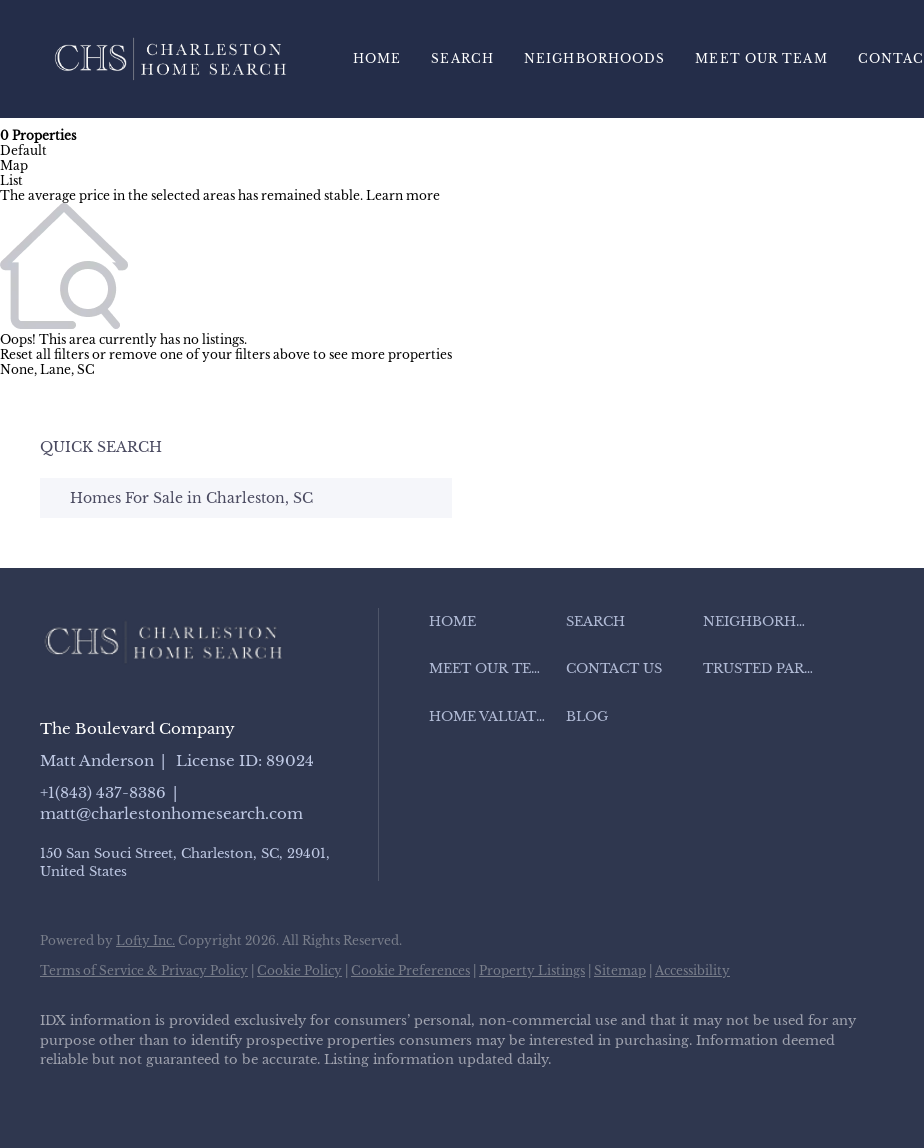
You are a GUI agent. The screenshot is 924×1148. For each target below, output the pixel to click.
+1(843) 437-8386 (103, 792)
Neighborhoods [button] (594, 58)
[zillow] (180, 1094)
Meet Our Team (761, 58)
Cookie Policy (299, 970)
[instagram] (238, 1094)
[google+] (354, 1094)
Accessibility (692, 970)
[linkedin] (122, 1094)
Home (377, 58)
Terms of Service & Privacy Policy (144, 970)
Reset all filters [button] (44, 354)
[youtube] (296, 1094)
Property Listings (532, 970)
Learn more (403, 195)
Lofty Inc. (145, 940)
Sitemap (620, 970)
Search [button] (462, 58)
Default (23, 150)
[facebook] (64, 1094)
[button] (492, 622)
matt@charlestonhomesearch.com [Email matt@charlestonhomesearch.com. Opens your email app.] (171, 813)
